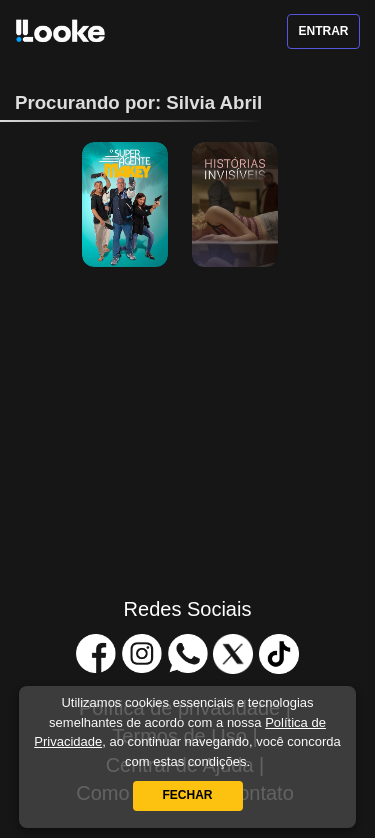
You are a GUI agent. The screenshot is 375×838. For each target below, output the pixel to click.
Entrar (324, 31)
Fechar (188, 795)
